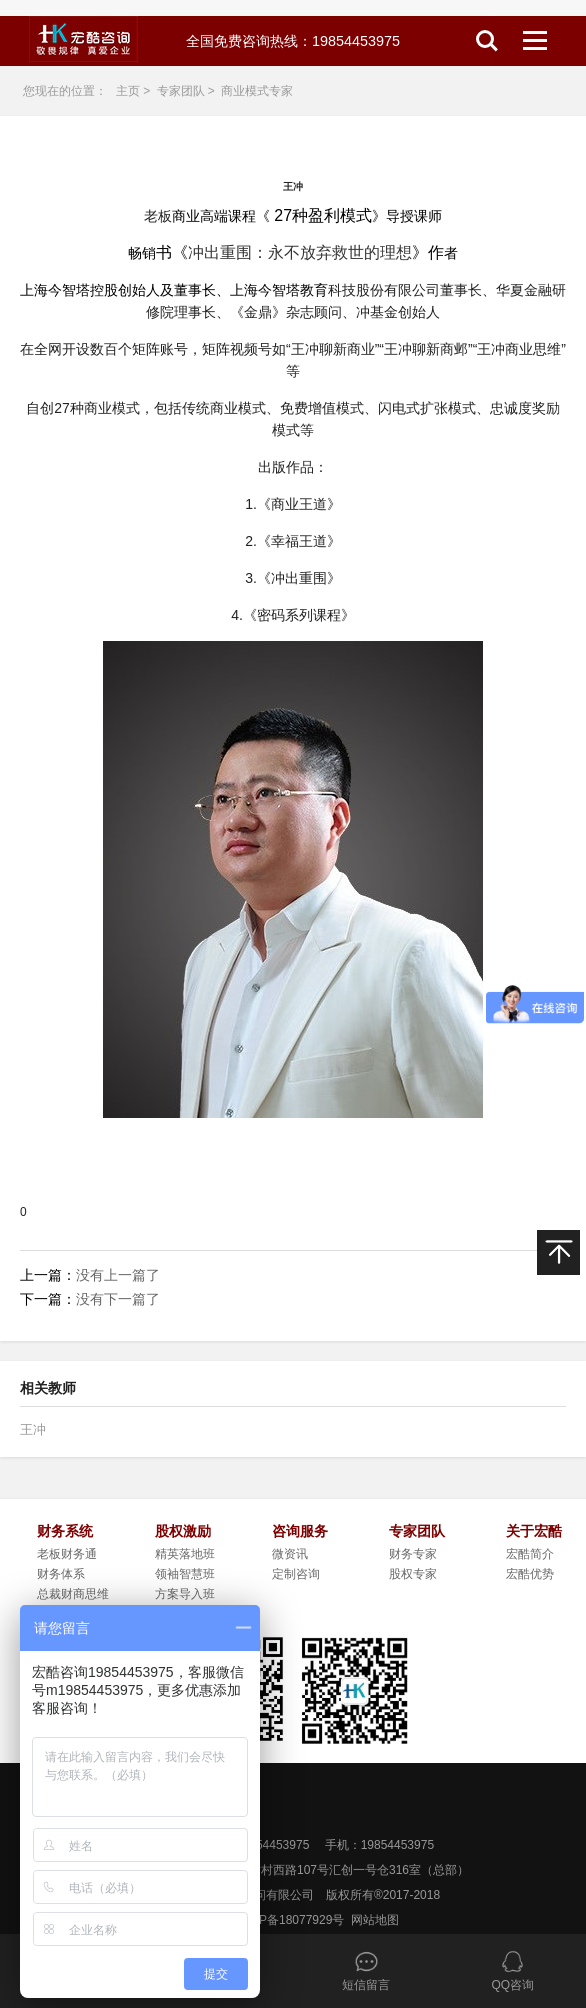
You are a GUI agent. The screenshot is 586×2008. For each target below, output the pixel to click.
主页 (128, 91)
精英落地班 (185, 1554)
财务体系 (61, 1574)
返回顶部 (558, 1274)
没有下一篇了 (118, 1299)
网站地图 (375, 1920)
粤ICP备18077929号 (289, 1920)
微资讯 (290, 1554)
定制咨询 (296, 1574)
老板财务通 (67, 1554)
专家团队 (181, 91)
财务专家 (413, 1554)
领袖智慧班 (185, 1574)
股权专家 (413, 1574)
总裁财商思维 (73, 1594)
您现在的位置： (65, 91)
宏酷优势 (530, 1574)
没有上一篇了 (118, 1275)
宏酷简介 (530, 1554)
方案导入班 (185, 1594)
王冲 (33, 1429)
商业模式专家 (257, 91)
